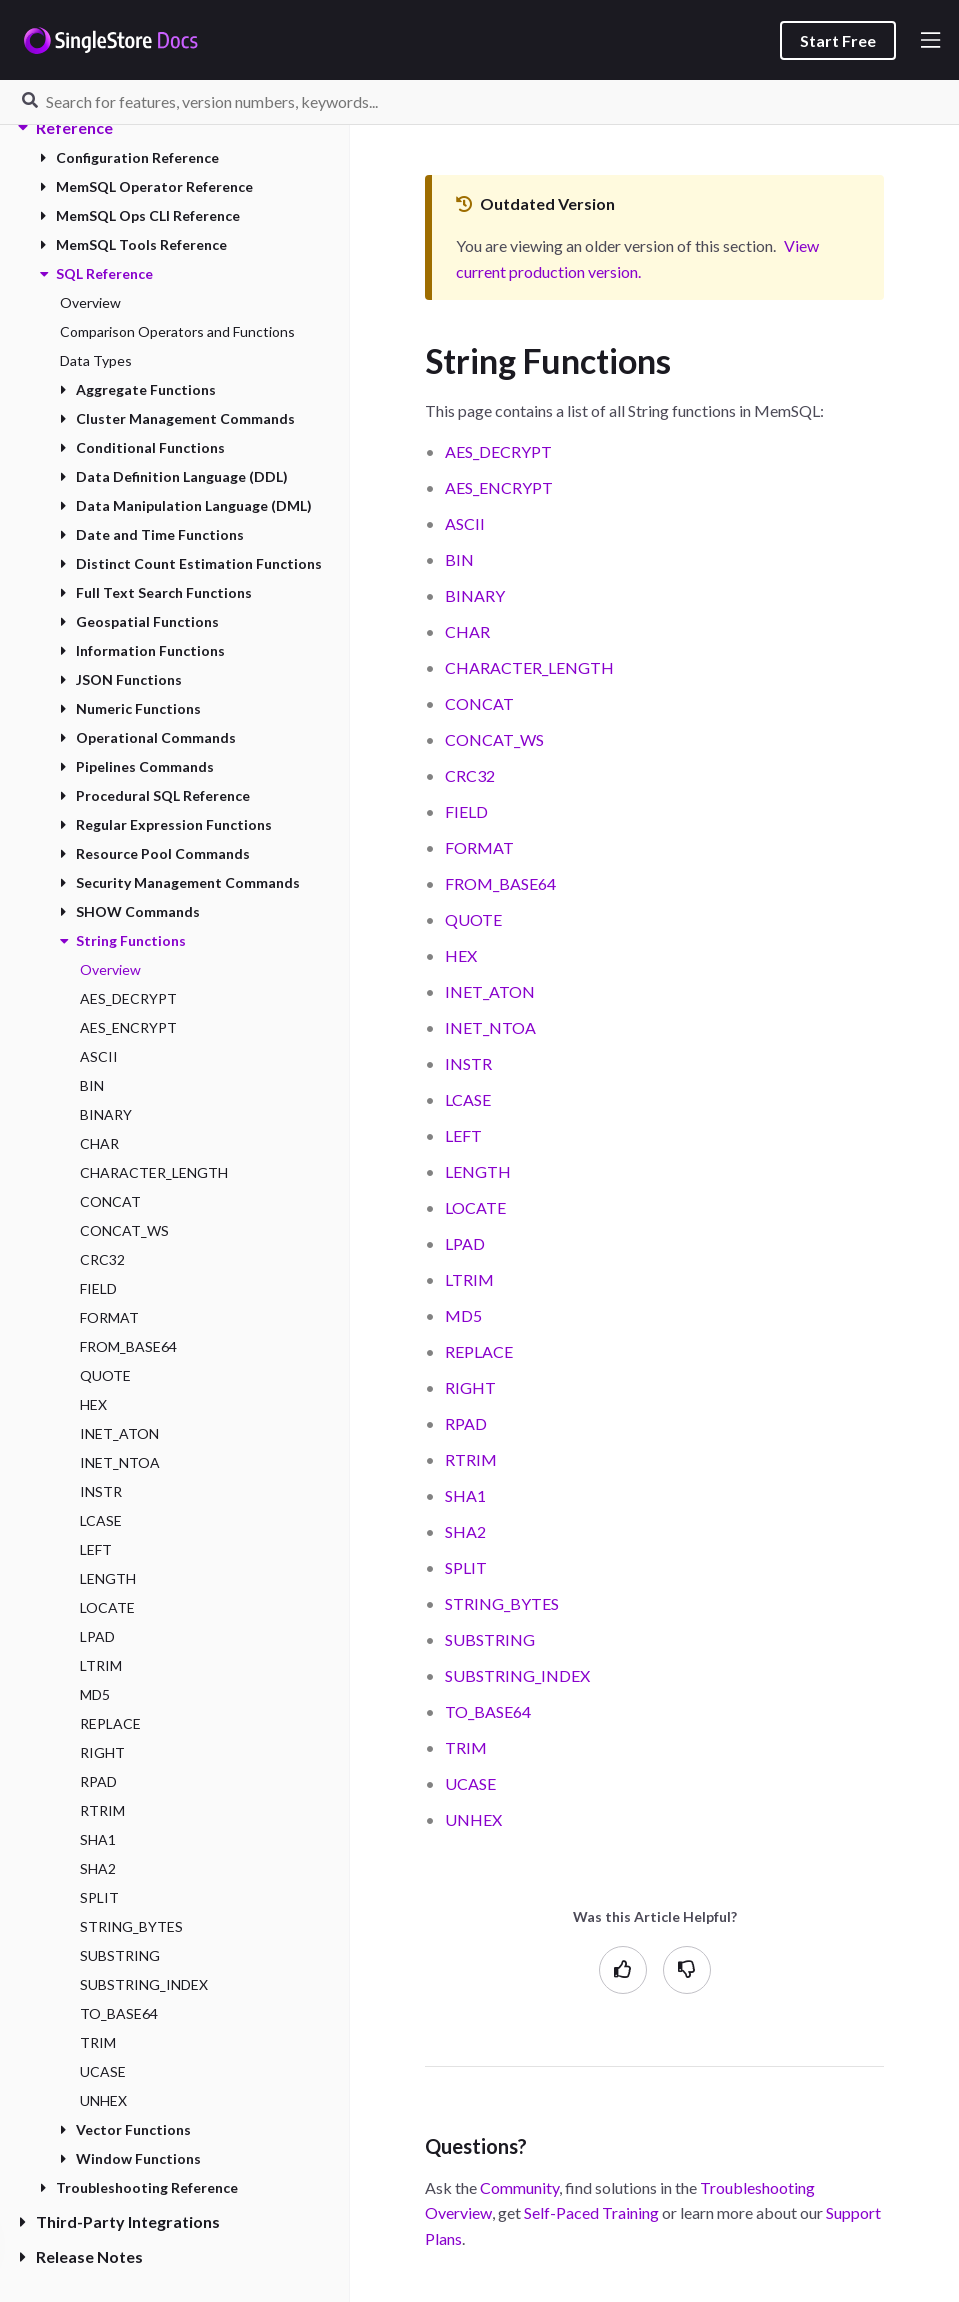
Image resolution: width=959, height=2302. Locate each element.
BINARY (106, 1114)
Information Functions (142, 650)
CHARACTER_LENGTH (154, 1172)
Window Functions (130, 2158)
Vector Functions (125, 2129)
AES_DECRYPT (128, 998)
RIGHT (102, 1752)
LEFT (96, 1549)
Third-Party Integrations (120, 2221)
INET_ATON (119, 1433)
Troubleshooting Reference (139, 2187)
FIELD (98, 1288)
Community (519, 2187)
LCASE (101, 1520)
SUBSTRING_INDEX (144, 1984)
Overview (90, 302)
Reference (66, 127)
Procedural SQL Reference (155, 795)
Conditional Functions (142, 447)
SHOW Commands (130, 911)
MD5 (95, 1694)
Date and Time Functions (152, 534)
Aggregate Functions (138, 389)
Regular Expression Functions (166, 824)
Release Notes (81, 2256)
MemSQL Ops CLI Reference (140, 215)
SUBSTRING (120, 1955)
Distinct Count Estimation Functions (191, 563)
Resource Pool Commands (155, 853)
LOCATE (107, 1607)
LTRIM (101, 1665)
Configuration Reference (129, 157)
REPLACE (110, 1723)
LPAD (97, 1636)
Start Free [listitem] (838, 40)
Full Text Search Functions (156, 592)
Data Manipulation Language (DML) (186, 505)
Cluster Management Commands (177, 418)
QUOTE (105, 1375)
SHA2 (98, 1868)
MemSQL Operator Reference (146, 186)
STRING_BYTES (131, 1926)
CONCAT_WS (124, 1230)
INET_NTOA (120, 1462)
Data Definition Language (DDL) (174, 476)
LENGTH (108, 1578)
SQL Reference (96, 273)
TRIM (98, 2042)
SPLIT (99, 1897)
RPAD (98, 1781)
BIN (92, 1085)
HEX (93, 1404)
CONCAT (110, 1201)
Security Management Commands (180, 882)
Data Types (96, 360)
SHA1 (98, 1839)
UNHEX (103, 2100)
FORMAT (109, 1317)
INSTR (101, 1491)
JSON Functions (121, 679)
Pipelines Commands (137, 766)
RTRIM (102, 1810)
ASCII (99, 1056)
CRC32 (102, 1259)
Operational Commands (148, 737)
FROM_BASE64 (128, 1346)
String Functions (123, 940)
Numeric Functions (130, 708)
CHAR (99, 1143)
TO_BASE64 (119, 2013)
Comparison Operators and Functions (177, 331)
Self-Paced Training (591, 2212)
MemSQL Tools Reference (133, 244)
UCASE (103, 2071)
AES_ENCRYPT (128, 1027)
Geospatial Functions (139, 621)
